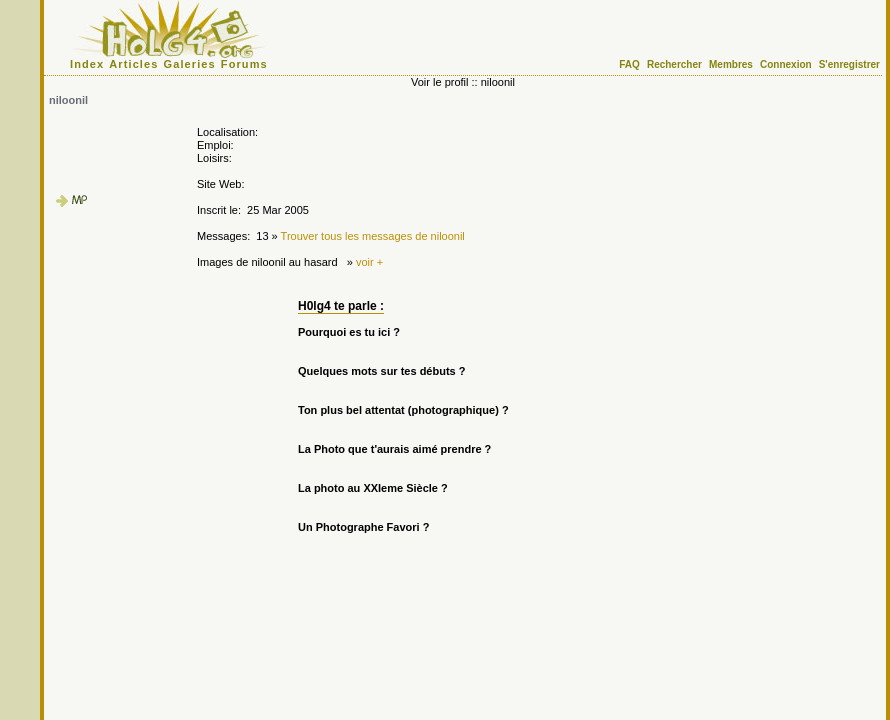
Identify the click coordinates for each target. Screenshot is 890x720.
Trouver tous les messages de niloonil (373, 236)
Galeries (190, 64)
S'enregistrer (849, 64)
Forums (244, 64)
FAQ (629, 64)
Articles (133, 64)
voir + (369, 262)
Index (87, 64)
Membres (731, 64)
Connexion (786, 64)
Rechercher (674, 64)
